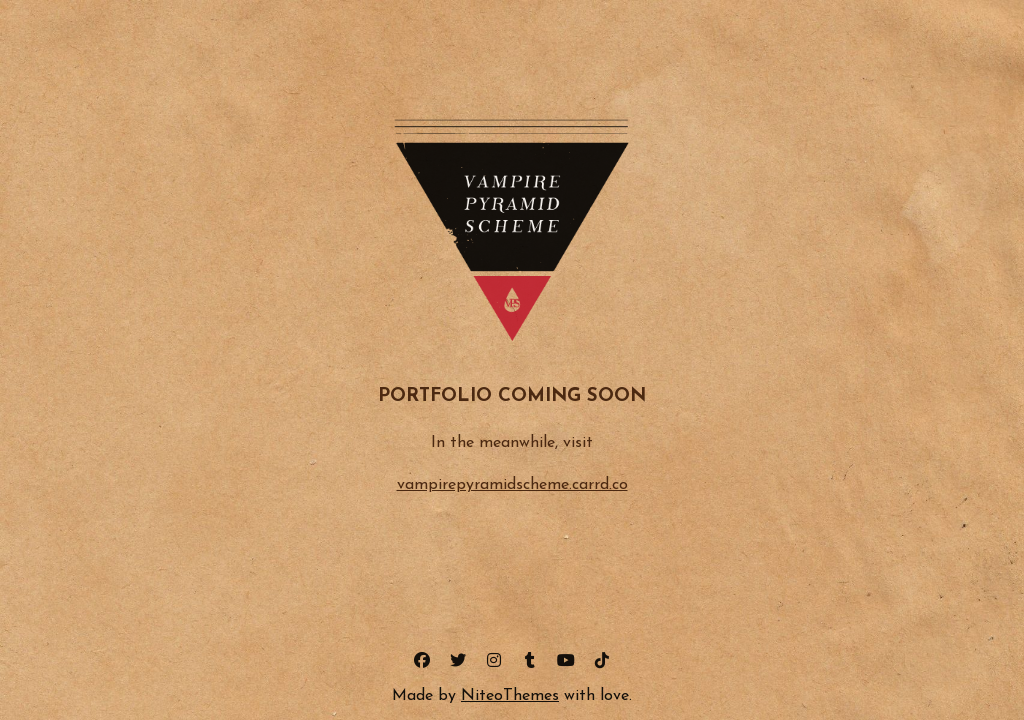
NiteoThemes (510, 696)
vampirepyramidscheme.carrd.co (512, 485)
